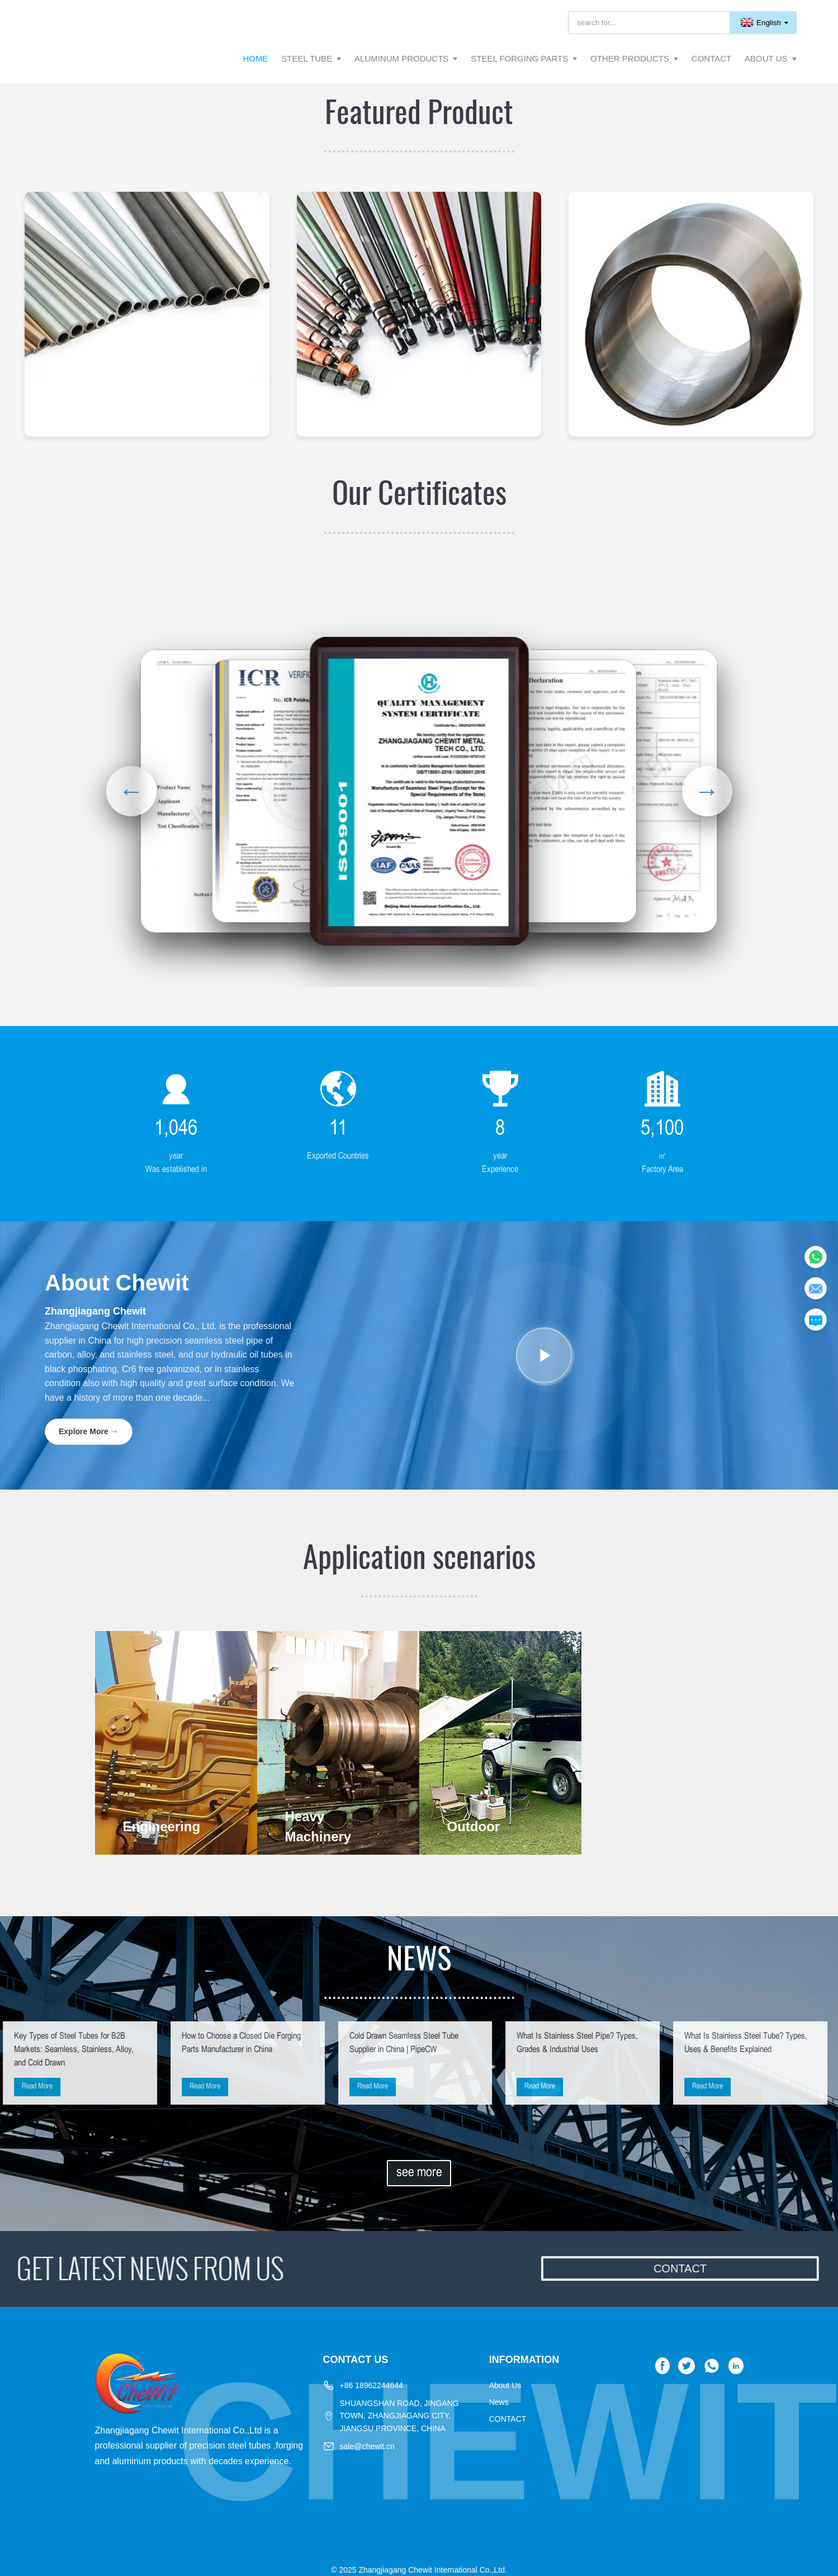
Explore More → (89, 1431)
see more (419, 2173)
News (499, 2402)
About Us (505, 2385)
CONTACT (508, 2418)
